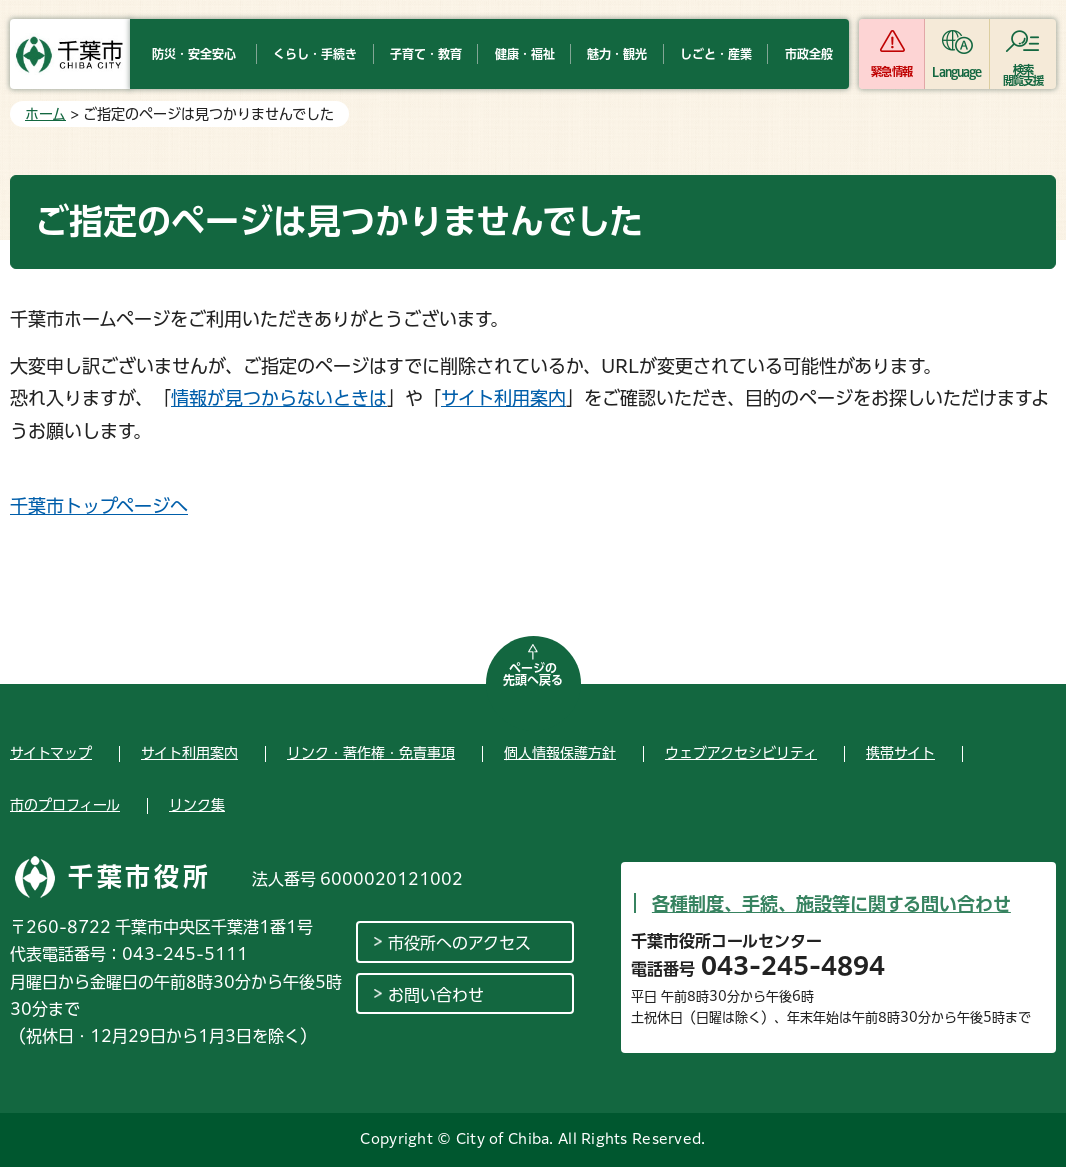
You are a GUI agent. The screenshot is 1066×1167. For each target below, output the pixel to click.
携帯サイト (900, 753)
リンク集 (197, 805)
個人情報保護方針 (560, 753)
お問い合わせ (436, 995)
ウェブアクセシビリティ (741, 753)
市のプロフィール (65, 805)
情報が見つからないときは (279, 398)
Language (956, 71)
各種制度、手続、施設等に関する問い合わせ (831, 904)
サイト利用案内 (503, 398)
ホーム (45, 114)
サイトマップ (51, 753)
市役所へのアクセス (459, 943)
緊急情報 (891, 71)
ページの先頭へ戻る (533, 674)
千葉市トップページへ (99, 506)
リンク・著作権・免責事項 (371, 753)
